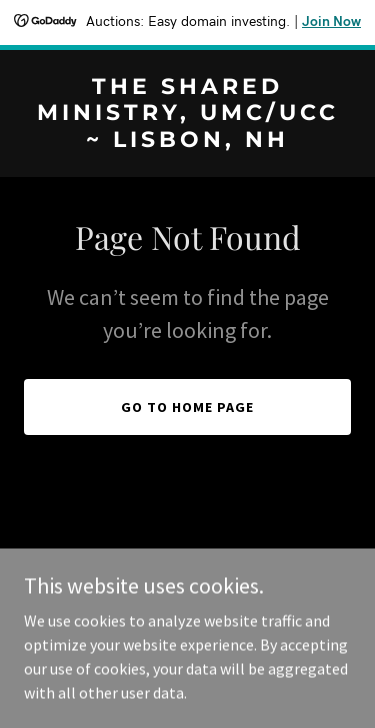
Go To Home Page (187, 407)
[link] (187, 141)
